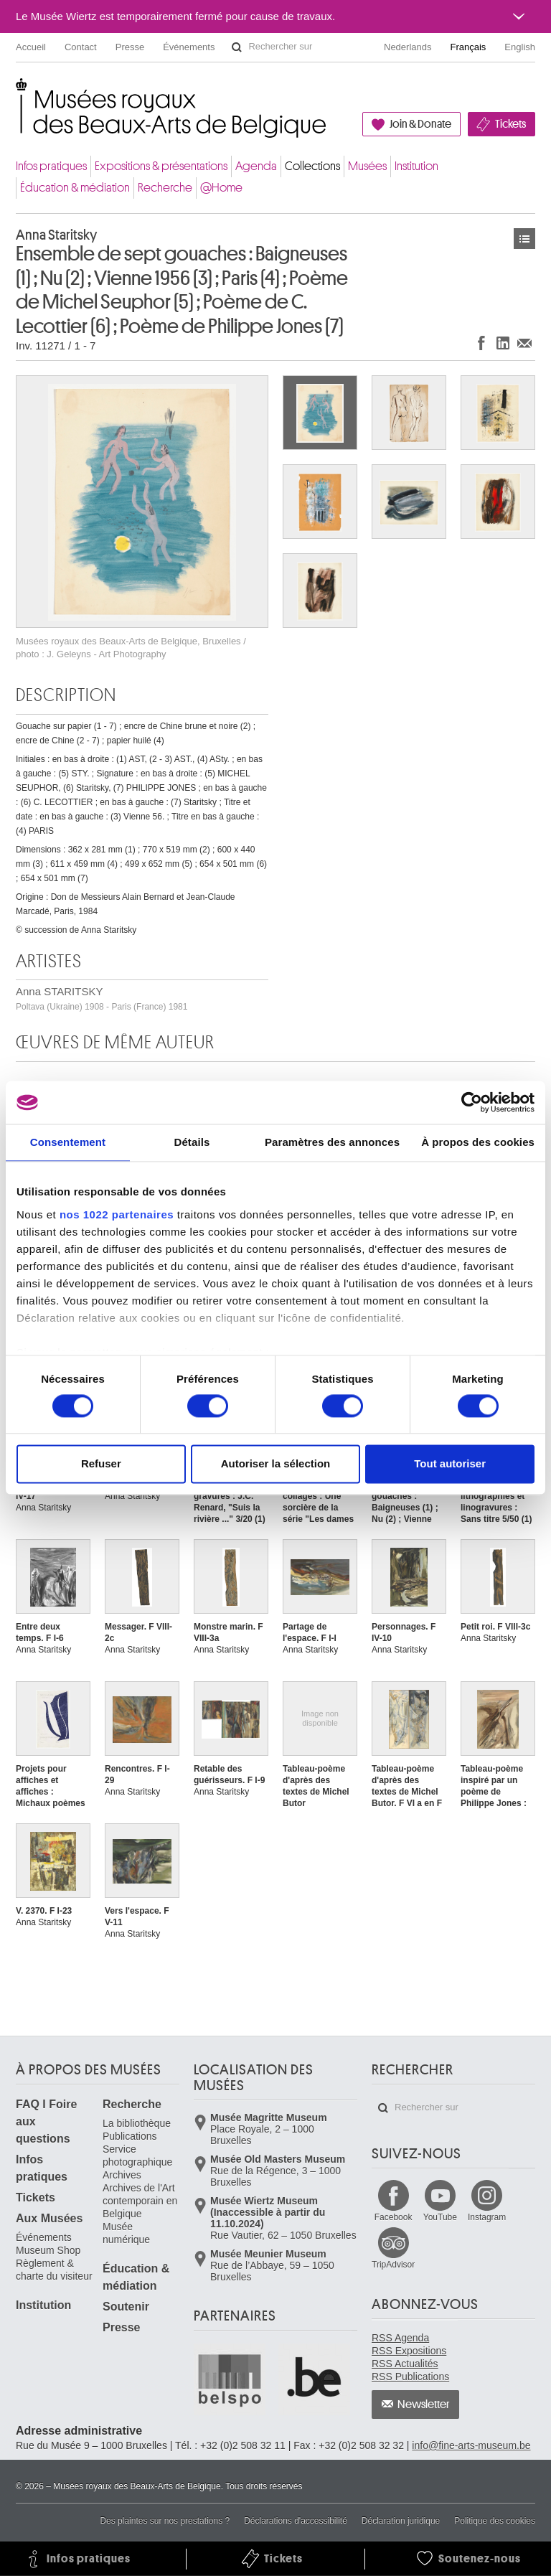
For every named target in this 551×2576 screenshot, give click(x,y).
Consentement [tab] (67, 1142)
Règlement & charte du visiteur (54, 2269)
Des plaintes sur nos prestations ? (165, 2521)
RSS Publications (410, 2376)
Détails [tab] (191, 1142)
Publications (130, 2136)
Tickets (510, 124)
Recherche (165, 188)
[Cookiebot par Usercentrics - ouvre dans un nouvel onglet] (471, 1102)
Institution (416, 166)
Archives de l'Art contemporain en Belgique (140, 2200)
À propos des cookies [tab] (477, 1142)
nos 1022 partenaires (117, 1214)
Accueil (31, 47)
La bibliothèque (137, 2123)
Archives (122, 2175)
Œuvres (524, 238)
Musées (367, 166)
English (519, 47)
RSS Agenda (400, 2338)
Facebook (394, 2217)
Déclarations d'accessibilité (295, 2521)
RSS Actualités (405, 2363)
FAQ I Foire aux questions (46, 2121)
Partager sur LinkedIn (503, 342)
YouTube (440, 2217)
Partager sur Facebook (481, 342)
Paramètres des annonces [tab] (332, 1142)
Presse (130, 47)
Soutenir (126, 2306)
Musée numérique (126, 2233)
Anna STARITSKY (101, 998)
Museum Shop (48, 2250)
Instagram (487, 2217)
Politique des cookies (494, 2521)
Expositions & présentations (161, 166)
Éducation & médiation (75, 188)
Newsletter (423, 2404)
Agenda (256, 166)
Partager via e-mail (524, 342)
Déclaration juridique (401, 2521)
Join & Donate (420, 124)
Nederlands (408, 47)
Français (468, 47)
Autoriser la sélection (276, 1464)
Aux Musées (49, 2218)
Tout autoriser (450, 1464)
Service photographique (137, 2155)
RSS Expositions (409, 2350)
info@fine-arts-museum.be (471, 2445)
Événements (189, 47)
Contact (81, 47)
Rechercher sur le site (237, 47)
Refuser (101, 1464)
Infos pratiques (51, 166)
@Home (221, 188)
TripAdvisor (393, 2265)
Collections (312, 166)
